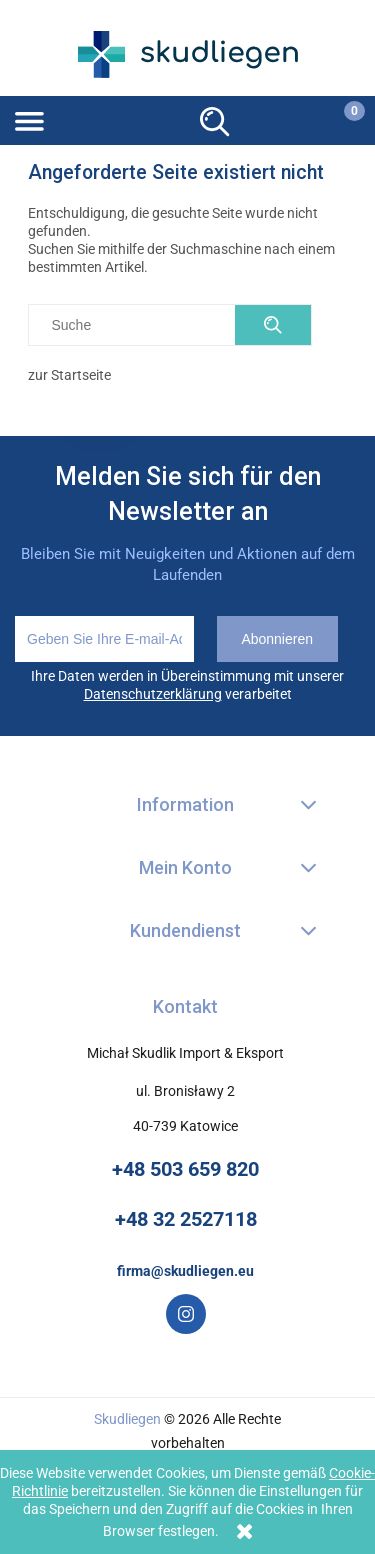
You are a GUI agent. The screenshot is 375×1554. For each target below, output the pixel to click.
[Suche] (215, 119)
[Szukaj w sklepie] (136, 325)
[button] (92, 119)
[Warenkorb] (340, 119)
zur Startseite (69, 375)
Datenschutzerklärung (153, 694)
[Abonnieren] (277, 639)
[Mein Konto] (275, 118)
